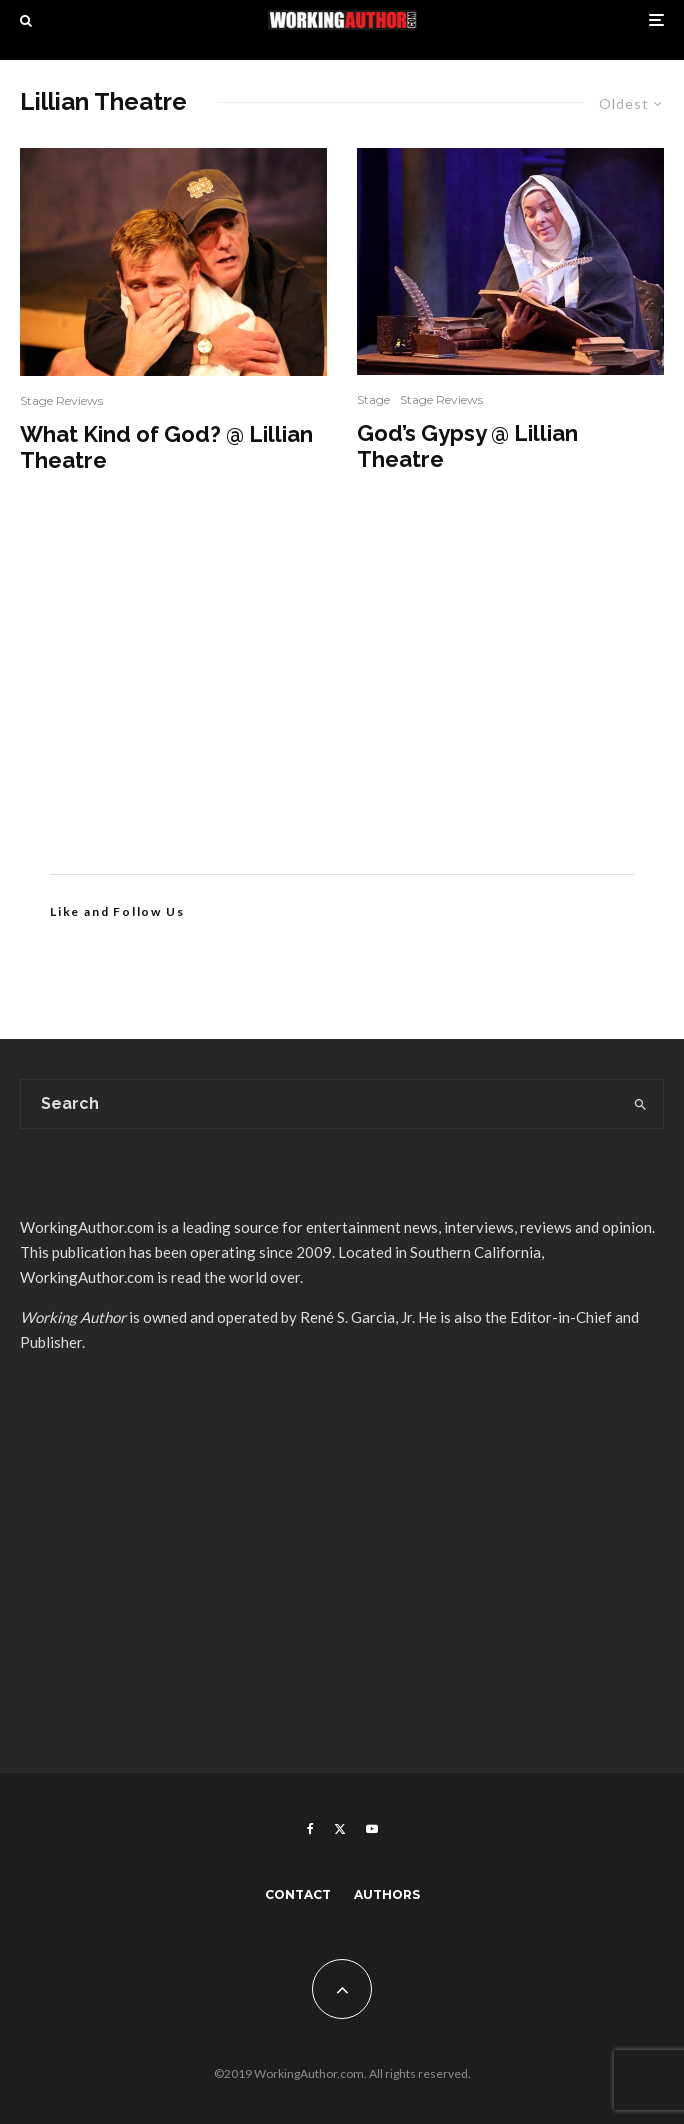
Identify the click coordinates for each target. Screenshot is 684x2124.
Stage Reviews (61, 400)
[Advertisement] (342, 704)
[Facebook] (310, 1829)
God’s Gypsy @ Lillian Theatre (467, 446)
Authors (387, 1894)
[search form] (319, 1104)
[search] (640, 1104)
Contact (298, 1894)
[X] (340, 1829)
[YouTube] (372, 1829)
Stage (373, 399)
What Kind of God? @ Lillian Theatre (166, 447)
